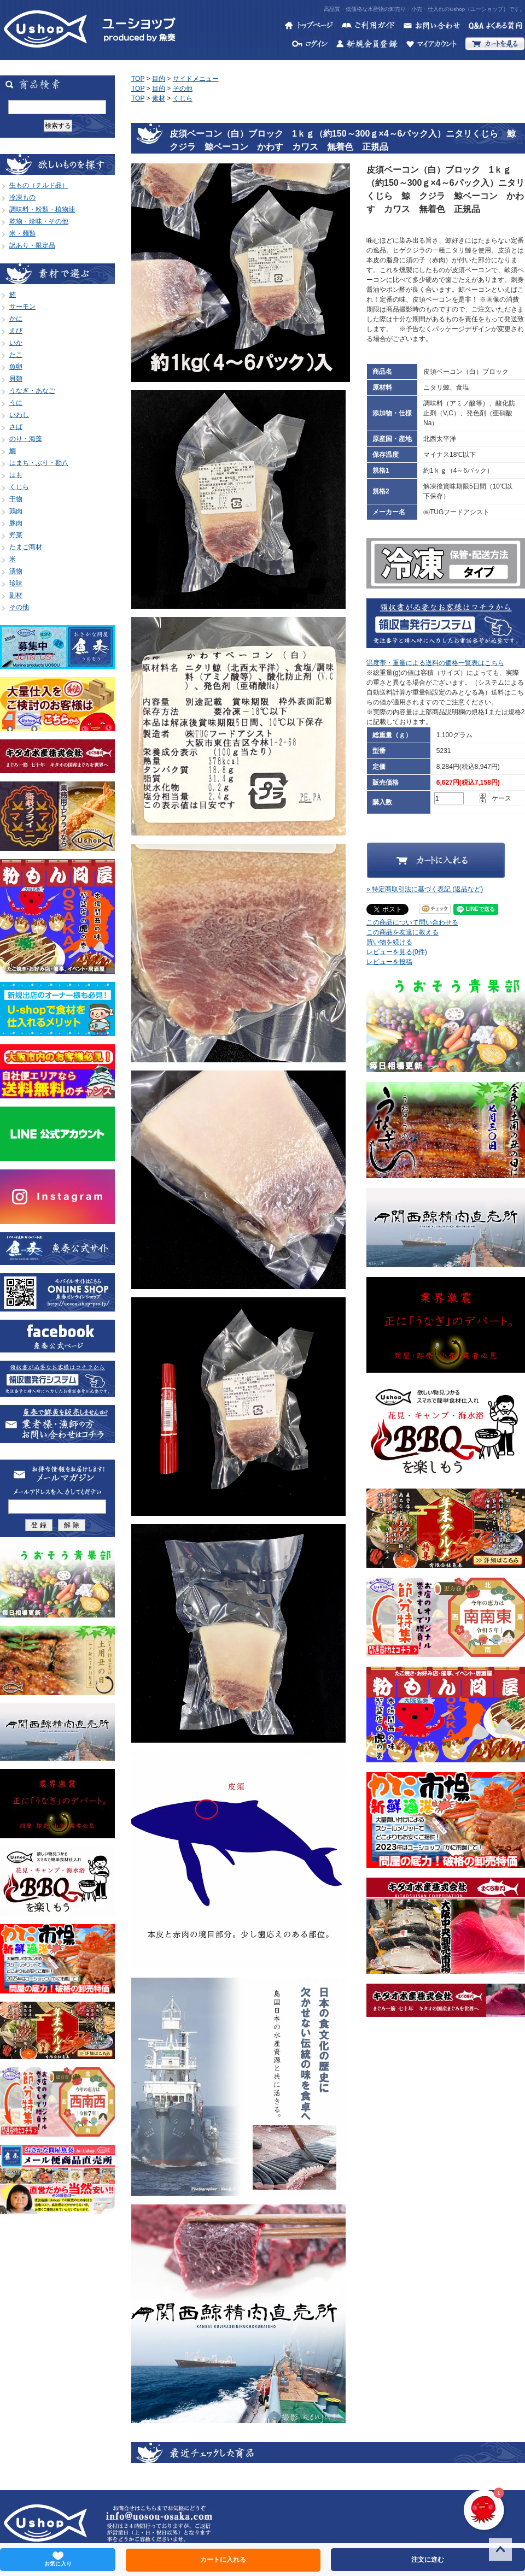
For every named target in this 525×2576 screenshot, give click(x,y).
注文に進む (427, 2559)
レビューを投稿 (389, 962)
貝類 (15, 379)
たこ (15, 354)
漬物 (15, 571)
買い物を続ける (389, 942)
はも (15, 475)
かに (15, 318)
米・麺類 (22, 233)
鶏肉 (15, 511)
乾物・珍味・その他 (38, 221)
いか (15, 342)
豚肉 (15, 523)
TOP (137, 79)
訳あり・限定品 (32, 245)
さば (15, 427)
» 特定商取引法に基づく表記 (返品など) (424, 889)
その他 (19, 607)
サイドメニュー (196, 79)
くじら (19, 487)
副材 (15, 595)
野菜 (15, 535)
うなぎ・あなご (32, 391)
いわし (19, 415)
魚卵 (15, 366)
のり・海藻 (25, 439)
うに (15, 403)
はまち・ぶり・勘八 (38, 463)
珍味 (15, 583)
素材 (158, 98)
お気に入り (58, 2559)
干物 (15, 499)
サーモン (22, 306)
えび (15, 330)
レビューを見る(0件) (396, 952)
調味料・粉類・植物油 (42, 209)
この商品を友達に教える (402, 932)
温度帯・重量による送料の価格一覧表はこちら (435, 663)
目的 (158, 79)
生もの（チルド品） (38, 185)
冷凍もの (22, 197)
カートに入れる (223, 2559)
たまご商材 (25, 547)
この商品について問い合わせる (412, 922)
